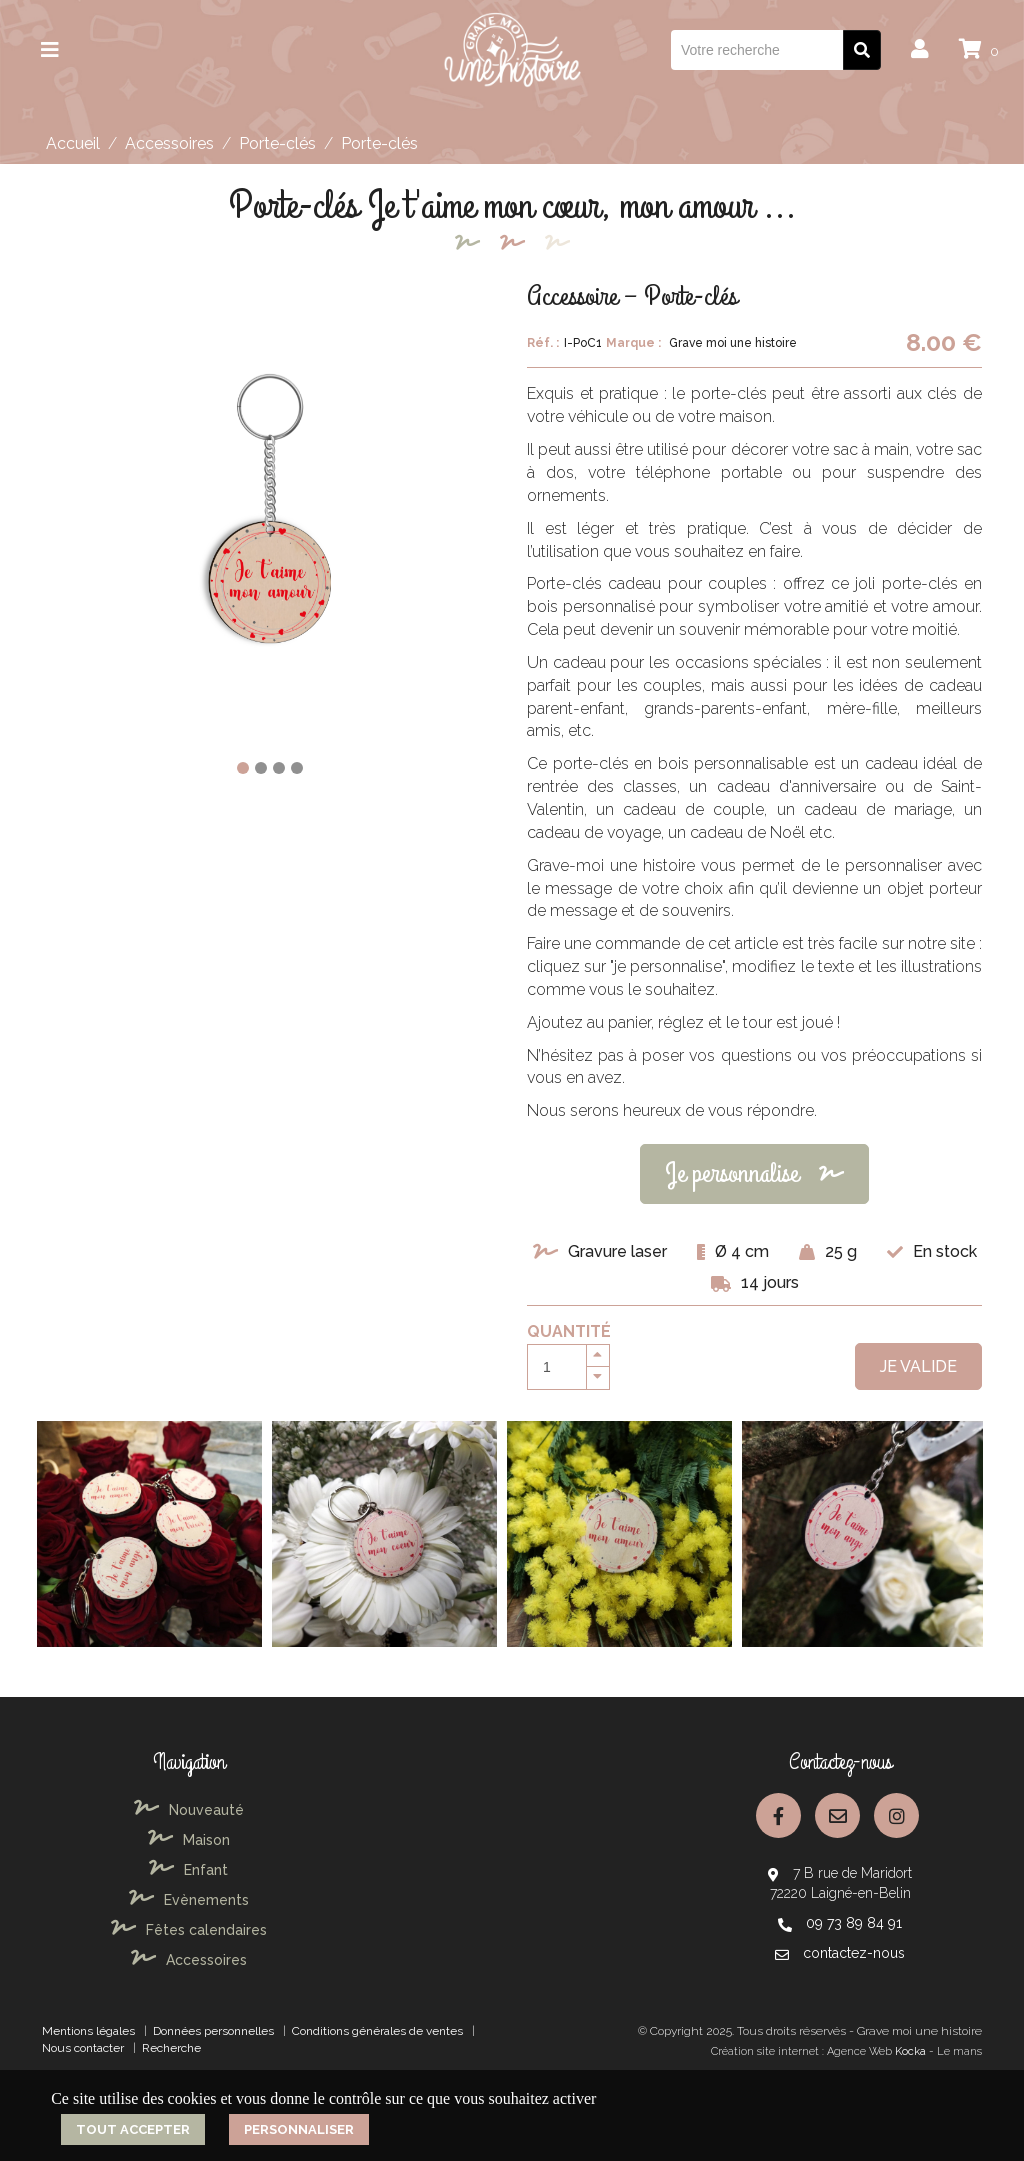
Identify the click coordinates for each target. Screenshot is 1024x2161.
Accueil (73, 143)
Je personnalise (754, 1174)
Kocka (910, 2051)
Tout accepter (133, 2129)
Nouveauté (189, 1810)
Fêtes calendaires (189, 1930)
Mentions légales (88, 2031)
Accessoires (169, 143)
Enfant (188, 1870)
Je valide (918, 1366)
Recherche (171, 2048)
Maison (189, 1840)
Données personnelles (213, 2031)
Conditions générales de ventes (377, 2031)
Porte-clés (277, 143)
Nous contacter (83, 2048)
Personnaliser (299, 2129)
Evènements (189, 1900)
